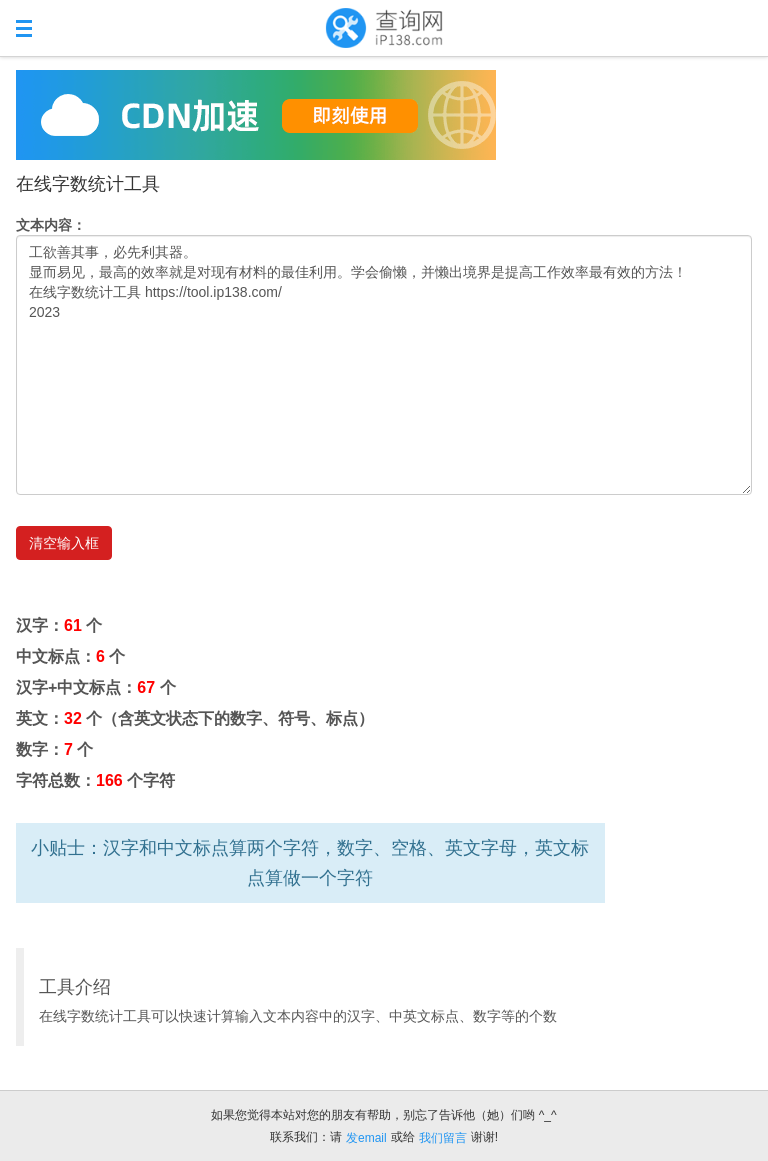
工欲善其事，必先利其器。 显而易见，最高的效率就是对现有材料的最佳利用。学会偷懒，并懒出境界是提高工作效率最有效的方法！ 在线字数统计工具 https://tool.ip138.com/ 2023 (384, 365)
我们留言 (443, 1138)
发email (366, 1138)
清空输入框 (64, 543)
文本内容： (51, 225)
